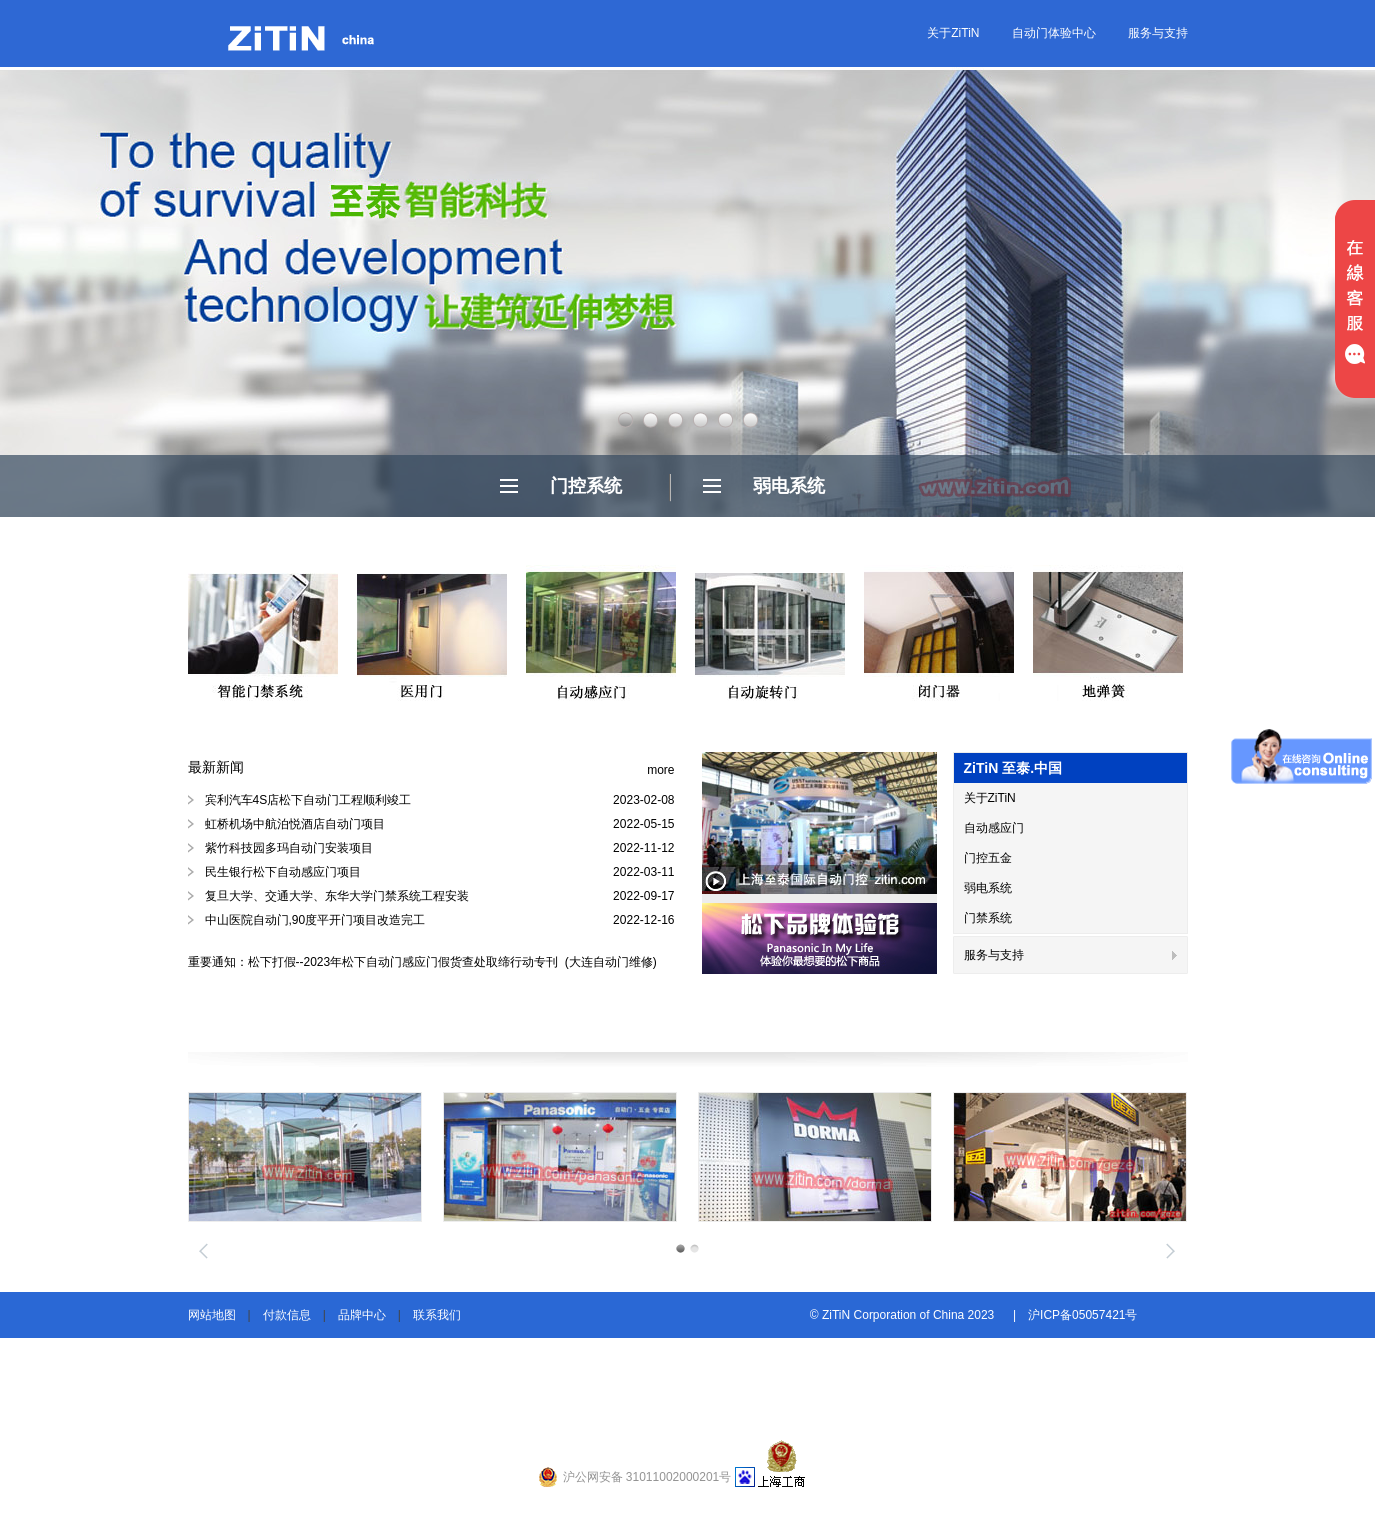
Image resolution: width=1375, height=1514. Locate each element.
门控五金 (988, 858)
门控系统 (586, 486)
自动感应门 (994, 828)
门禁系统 (988, 918)
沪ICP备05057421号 (1082, 1315)
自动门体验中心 (1054, 33)
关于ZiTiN (953, 33)
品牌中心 (362, 1315)
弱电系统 (789, 486)
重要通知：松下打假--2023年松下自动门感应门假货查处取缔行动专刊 (375, 962)
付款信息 (287, 1315)
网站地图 (212, 1315)
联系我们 (437, 1315)
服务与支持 (1158, 33)
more (660, 770)
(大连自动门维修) (609, 962)
